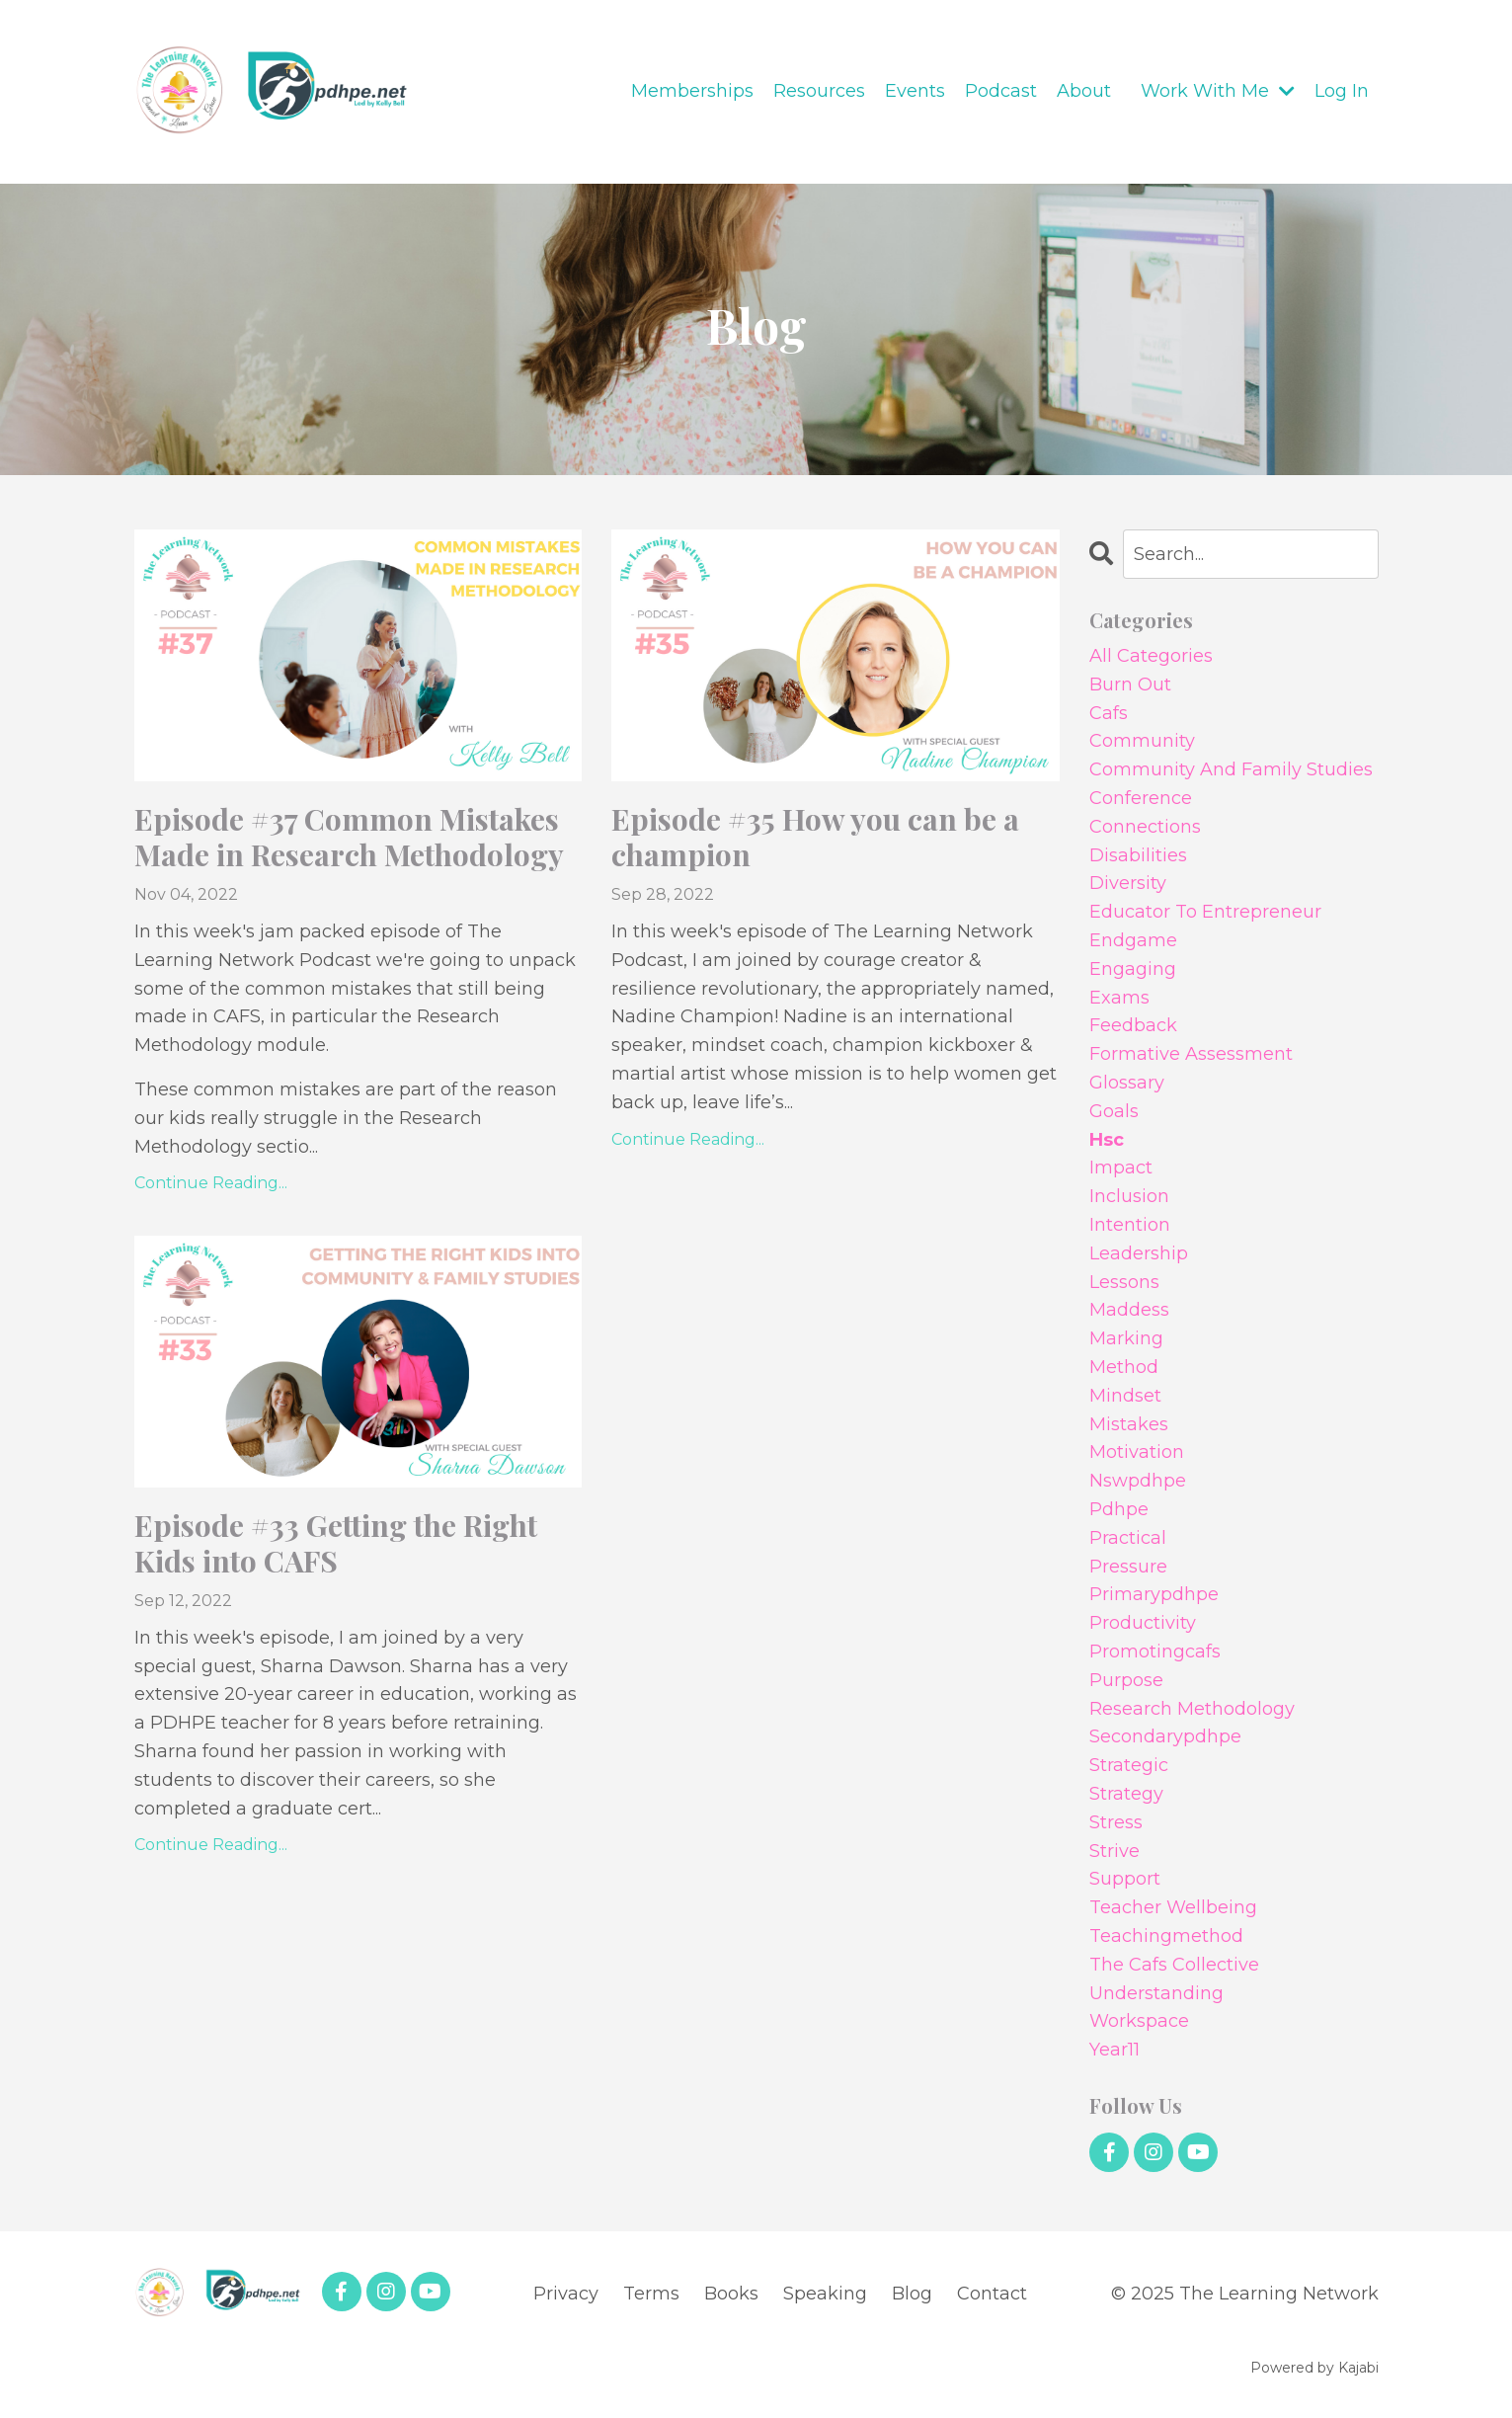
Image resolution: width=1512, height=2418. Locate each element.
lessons (1124, 1282)
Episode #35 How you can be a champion (815, 836)
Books (731, 2293)
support (1124, 1879)
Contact (992, 2293)
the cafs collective (1174, 1964)
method (1123, 1367)
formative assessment (1191, 1054)
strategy (1126, 1794)
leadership (1138, 1253)
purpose (1126, 1680)
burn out (1130, 684)
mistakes (1128, 1424)
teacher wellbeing (1173, 1907)
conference (1140, 798)
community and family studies (1231, 769)
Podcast (1001, 91)
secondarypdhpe (1165, 1736)
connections (1145, 827)
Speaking (825, 2293)
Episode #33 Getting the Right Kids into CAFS (335, 1542)
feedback (1133, 1025)
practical (1127, 1538)
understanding (1156, 1993)
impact (1121, 1167)
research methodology (1192, 1709)
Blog (912, 2293)
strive (1114, 1851)
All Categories (1151, 656)
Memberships (692, 91)
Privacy (565, 2293)
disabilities (1138, 855)
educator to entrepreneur (1205, 912)
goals (1114, 1111)
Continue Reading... (210, 1182)
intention (1129, 1225)
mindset (1125, 1396)
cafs (1108, 713)
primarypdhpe (1154, 1594)
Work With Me (1218, 91)
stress (1116, 1822)
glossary (1126, 1082)
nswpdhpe (1137, 1480)
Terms (651, 2293)
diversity (1127, 883)
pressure (1128, 1566)
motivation (1136, 1452)
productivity (1142, 1623)
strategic (1128, 1765)
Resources (819, 91)
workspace (1139, 2021)
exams (1119, 997)
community (1142, 741)
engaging (1132, 969)
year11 (1114, 2049)
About (1084, 91)
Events (915, 91)
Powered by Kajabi (1314, 2368)
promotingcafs (1155, 1651)
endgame (1133, 940)
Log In (1341, 91)
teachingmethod (1166, 1936)
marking (1126, 1338)
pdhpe (1119, 1509)
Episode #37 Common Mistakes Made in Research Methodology (349, 836)
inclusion (1129, 1196)
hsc (1106, 1140)
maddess (1129, 1310)
